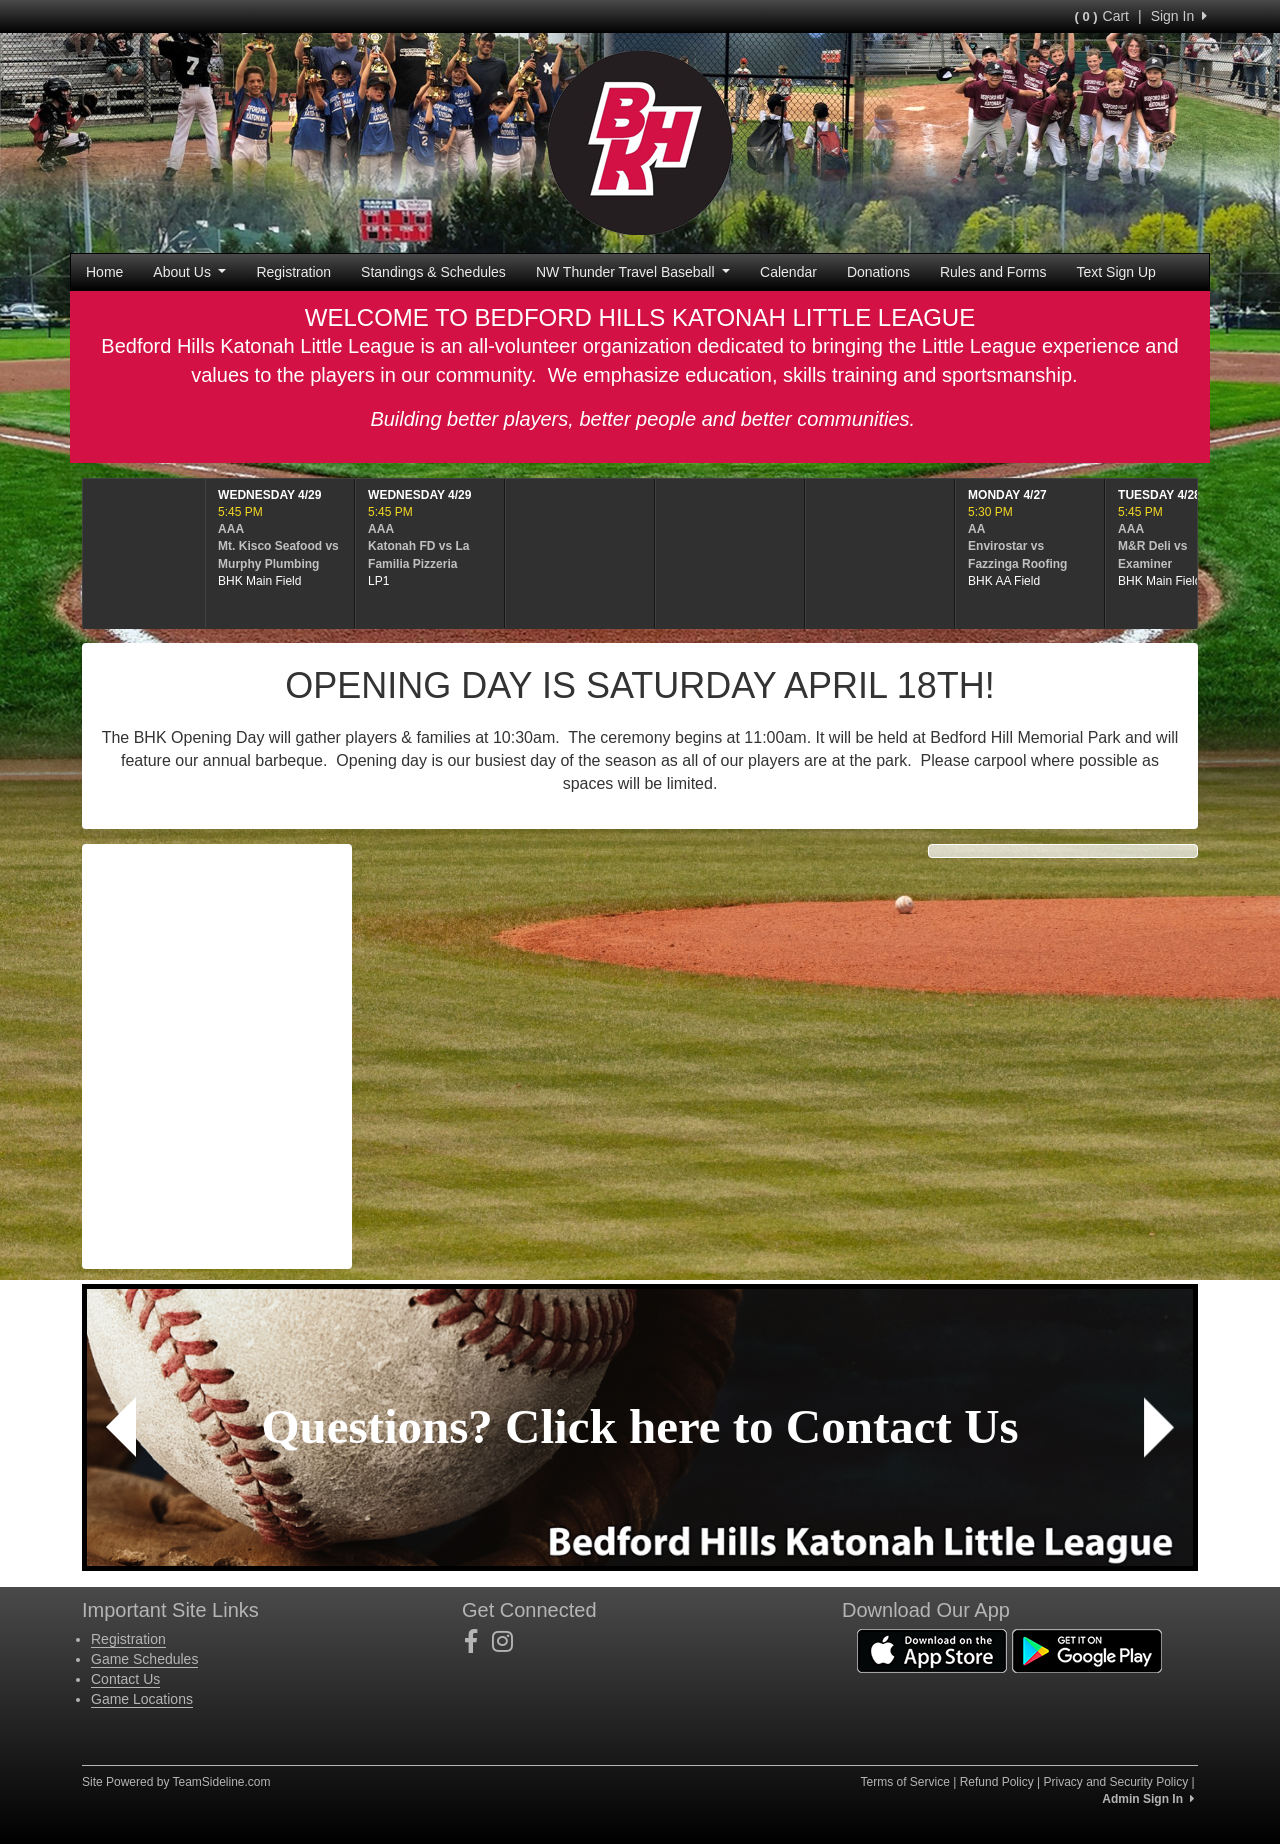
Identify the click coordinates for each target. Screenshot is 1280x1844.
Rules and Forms (993, 272)
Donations (878, 272)
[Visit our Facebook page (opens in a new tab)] (478, 1642)
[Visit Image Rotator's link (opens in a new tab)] (640, 1427)
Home (104, 272)
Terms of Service (904, 1782)
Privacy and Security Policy (1115, 1782)
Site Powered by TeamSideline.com (176, 1782)
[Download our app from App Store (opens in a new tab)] (932, 1649)
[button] (121, 1427)
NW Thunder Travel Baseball (633, 272)
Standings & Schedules (433, 272)
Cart (1102, 16)
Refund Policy (997, 1782)
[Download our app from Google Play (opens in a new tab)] (1087, 1649)
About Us (189, 272)
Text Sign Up (1116, 272)
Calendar (788, 272)
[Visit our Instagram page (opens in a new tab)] (510, 1642)
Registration (293, 272)
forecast (217, 1096)
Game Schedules (144, 1659)
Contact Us (125, 1679)
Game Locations (142, 1699)
